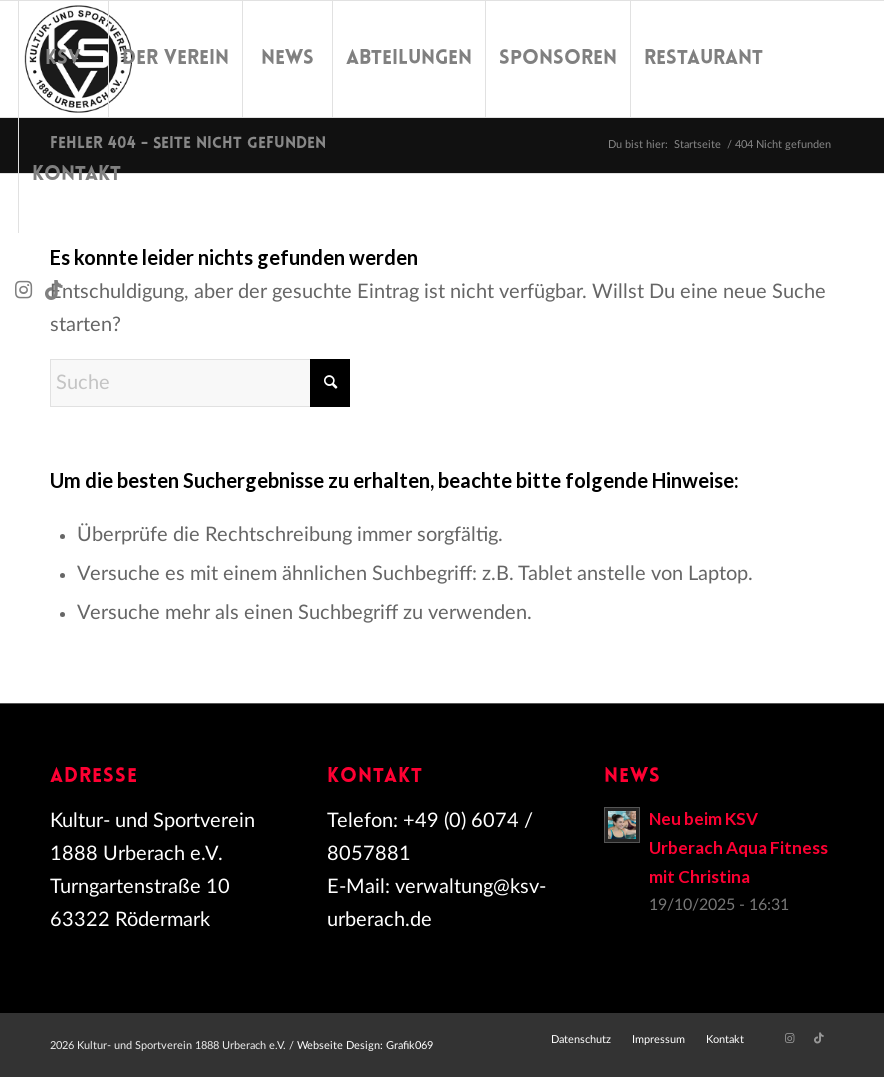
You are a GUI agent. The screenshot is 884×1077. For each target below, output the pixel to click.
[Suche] (200, 383)
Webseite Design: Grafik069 (365, 1045)
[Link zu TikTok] (54, 290)
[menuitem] (63, 59)
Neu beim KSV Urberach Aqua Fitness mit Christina (738, 847)
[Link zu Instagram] (24, 290)
